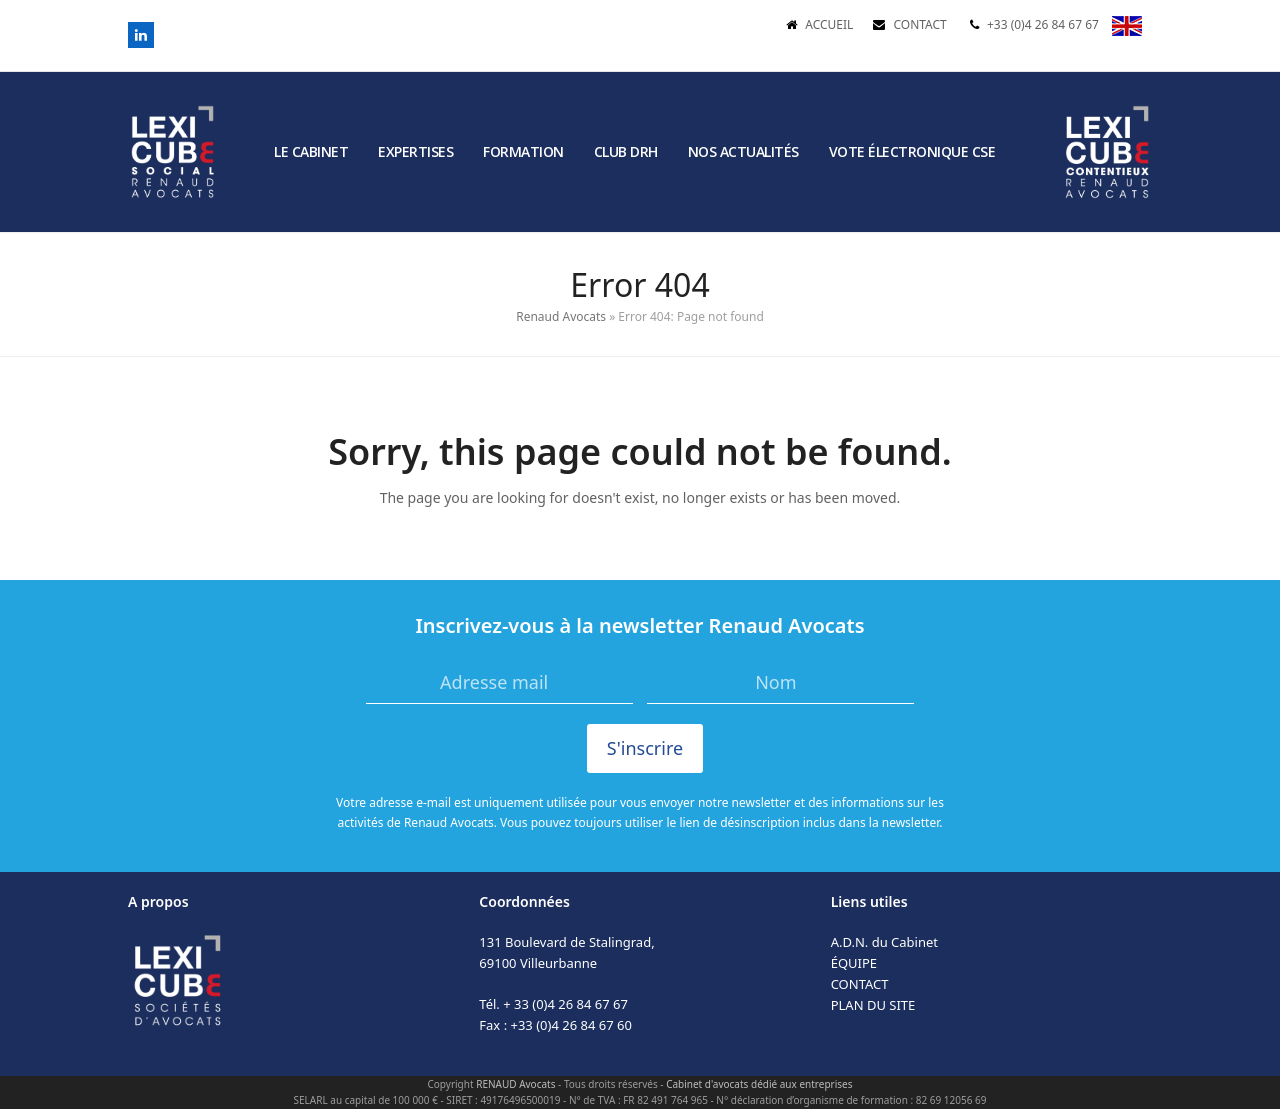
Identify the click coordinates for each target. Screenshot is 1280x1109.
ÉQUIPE (854, 963)
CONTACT (919, 24)
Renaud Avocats (561, 316)
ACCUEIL (829, 24)
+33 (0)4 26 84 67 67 (1043, 24)
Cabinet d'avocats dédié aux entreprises (759, 1084)
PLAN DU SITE (873, 1005)
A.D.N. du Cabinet (884, 942)
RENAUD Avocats (515, 1084)
